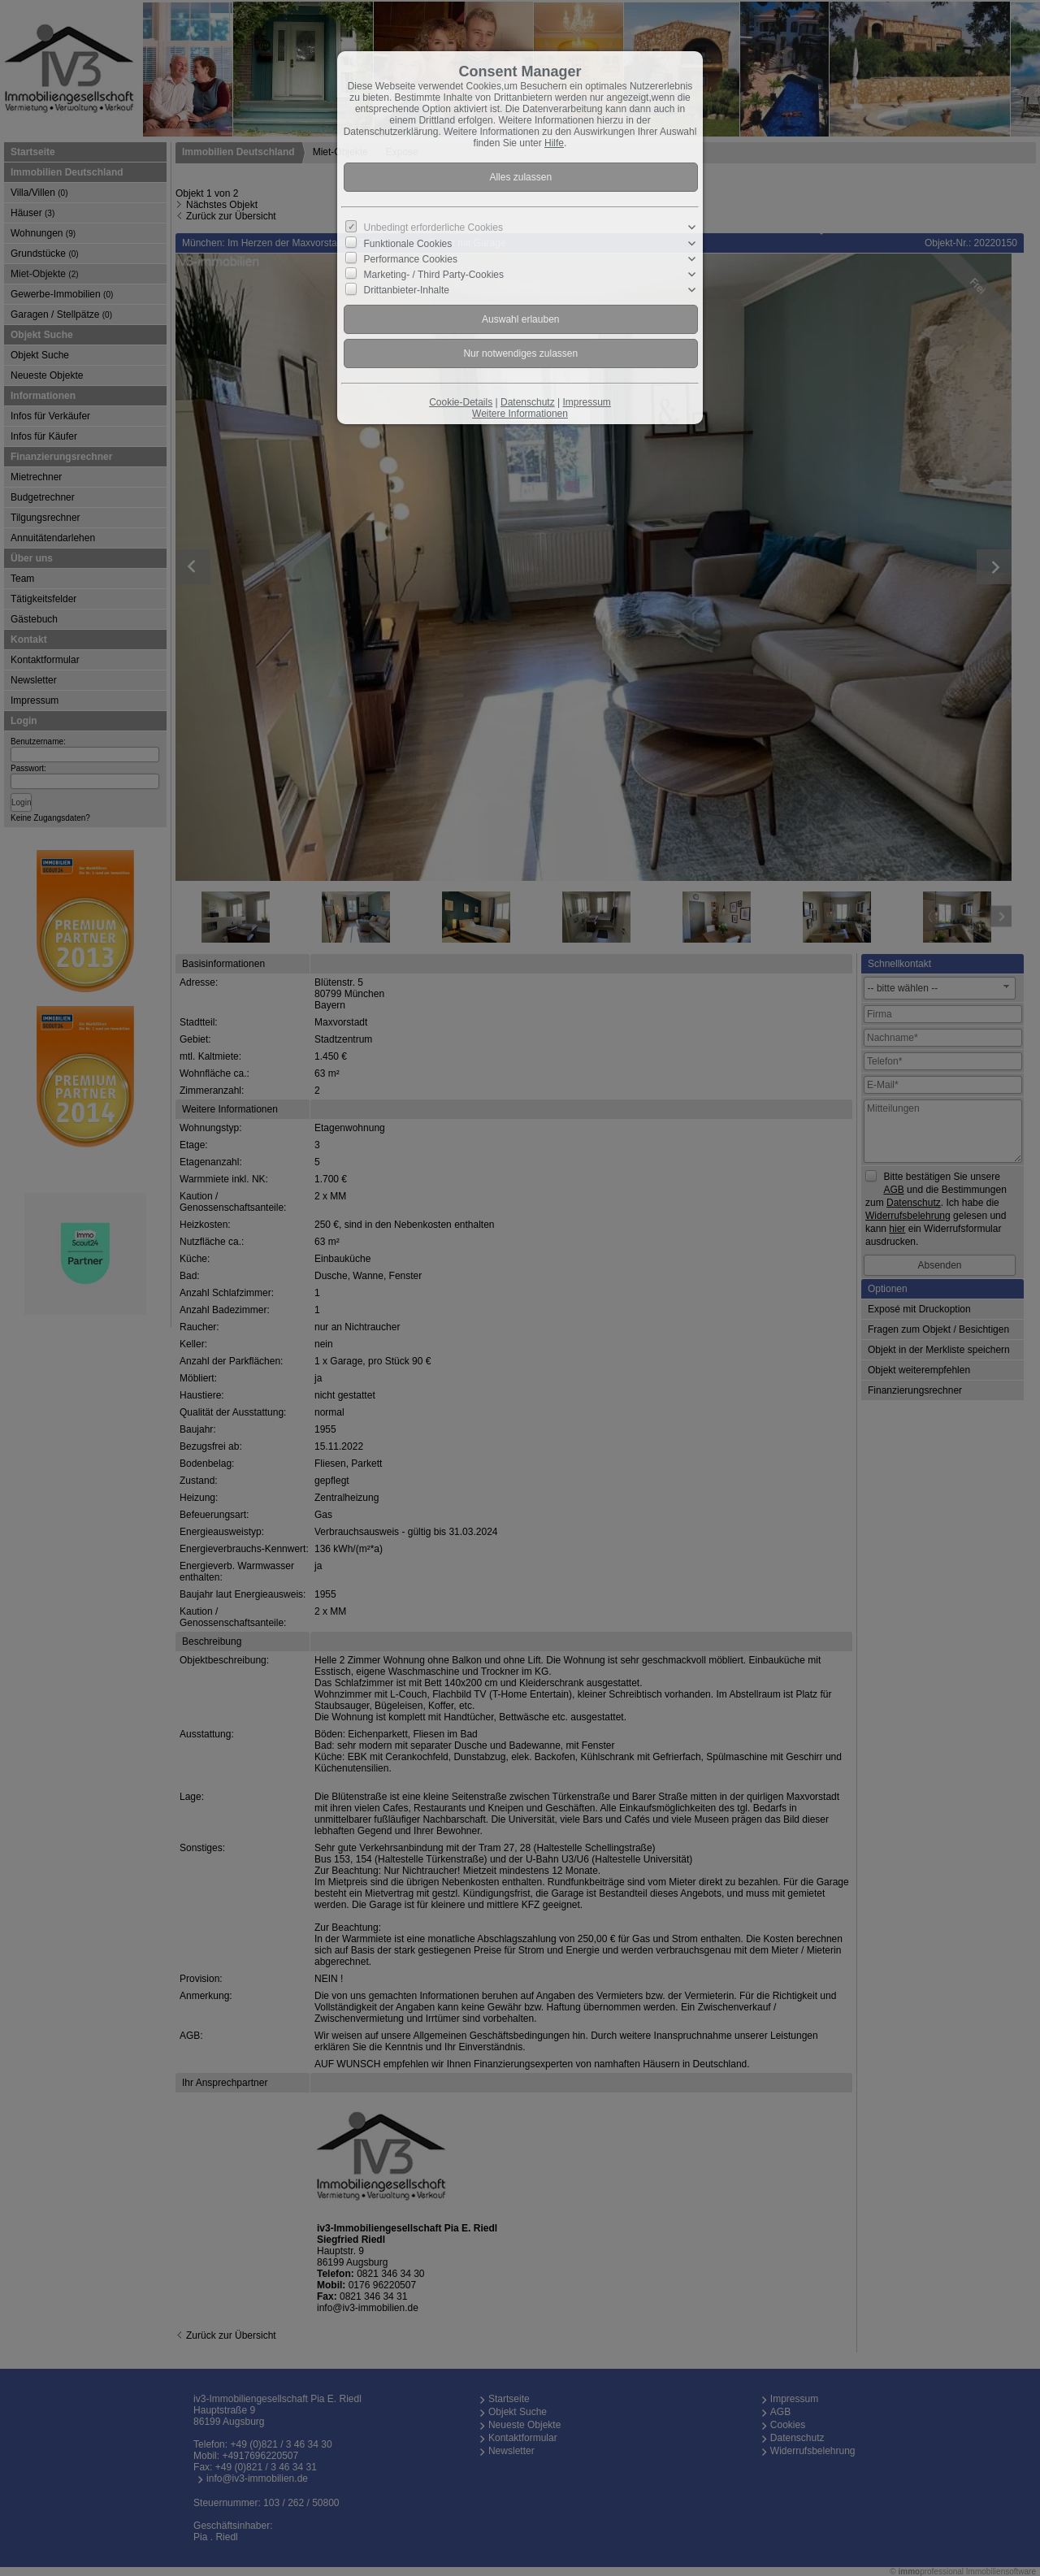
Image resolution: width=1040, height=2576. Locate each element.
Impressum (586, 402)
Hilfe (554, 143)
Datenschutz (527, 402)
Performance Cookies (410, 259)
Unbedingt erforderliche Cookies (433, 227)
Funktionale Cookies (408, 243)
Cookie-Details (460, 402)
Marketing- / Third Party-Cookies (434, 274)
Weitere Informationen (520, 413)
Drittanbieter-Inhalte (406, 290)
